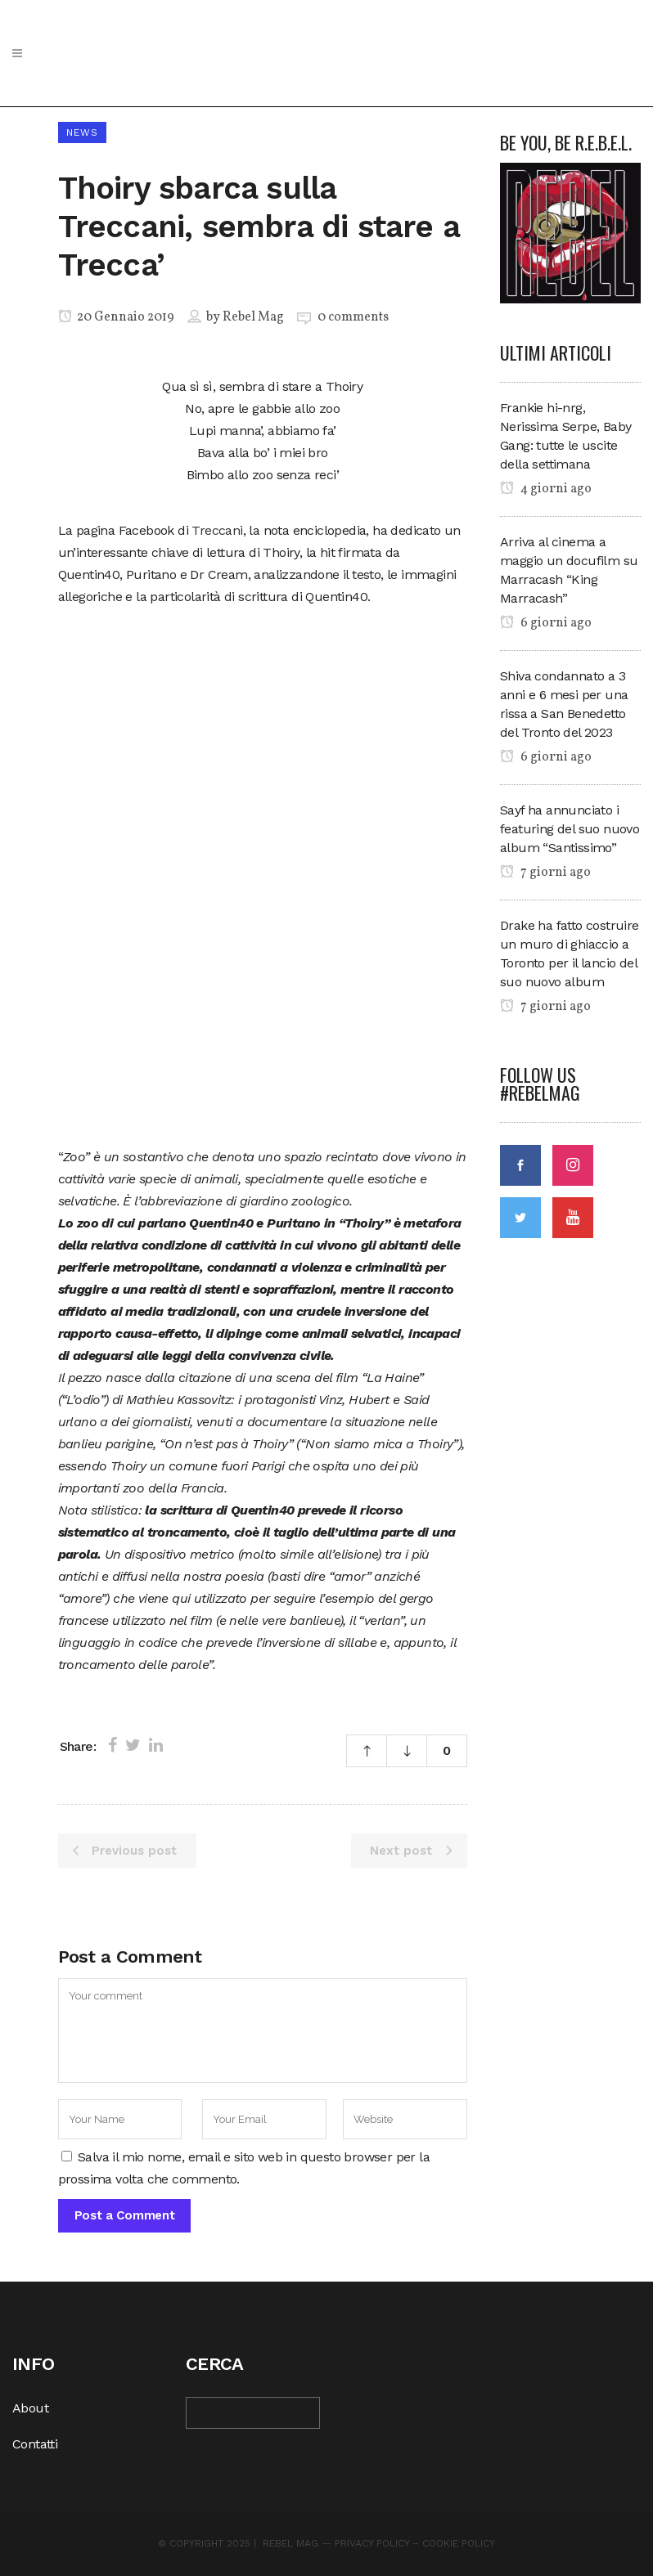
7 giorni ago (545, 873)
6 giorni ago (546, 623)
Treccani (216, 530)
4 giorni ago (546, 489)
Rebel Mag (253, 317)
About (30, 2408)
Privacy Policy (372, 2543)
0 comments (353, 317)
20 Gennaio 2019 (116, 317)
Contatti (34, 2444)
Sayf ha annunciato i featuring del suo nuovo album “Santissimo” (569, 828)
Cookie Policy (458, 2543)
